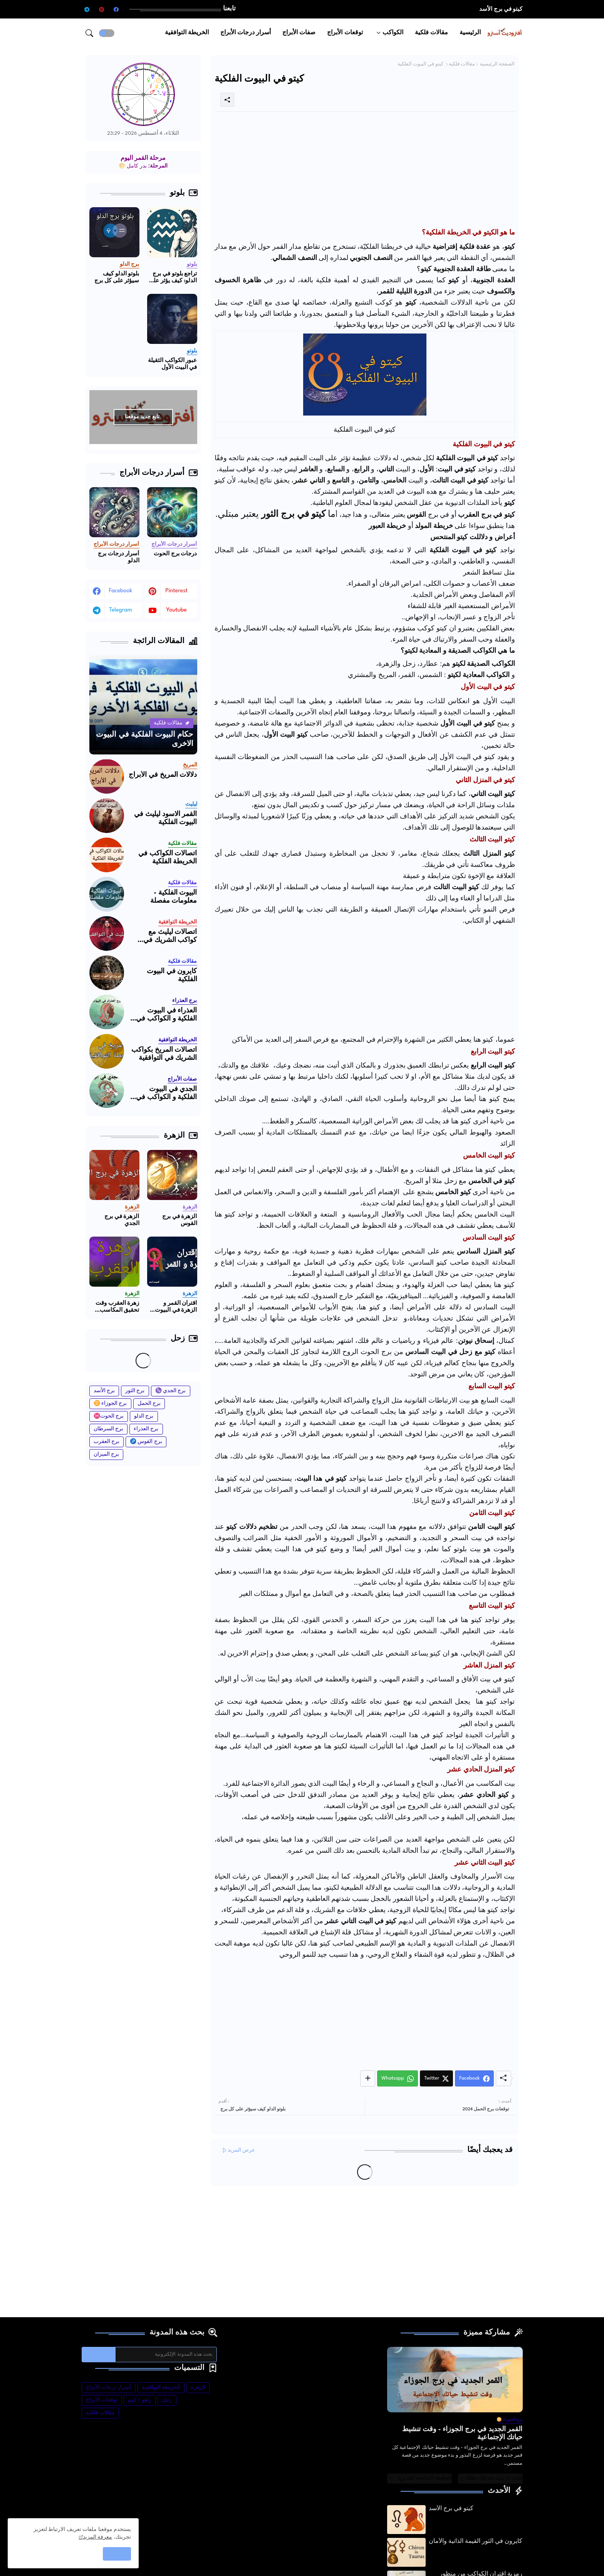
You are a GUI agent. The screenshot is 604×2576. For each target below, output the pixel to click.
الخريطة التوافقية (187, 33)
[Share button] (367, 2078)
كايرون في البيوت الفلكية (172, 975)
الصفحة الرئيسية (497, 64)
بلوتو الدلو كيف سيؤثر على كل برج (116, 277)
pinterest (176, 591)
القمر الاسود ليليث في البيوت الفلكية (165, 818)
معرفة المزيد (97, 2537)
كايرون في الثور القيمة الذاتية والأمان (475, 2541)
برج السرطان (109, 1428)
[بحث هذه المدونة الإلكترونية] (166, 2354)
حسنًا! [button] (117, 2553)
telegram (120, 610)
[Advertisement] (365, 171)
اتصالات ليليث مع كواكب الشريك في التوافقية (170, 937)
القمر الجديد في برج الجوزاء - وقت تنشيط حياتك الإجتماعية (462, 2433)
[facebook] (116, 9)
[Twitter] (436, 2078)
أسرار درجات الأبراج (245, 33)
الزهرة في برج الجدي (121, 1220)
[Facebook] (474, 2078)
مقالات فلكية (431, 33)
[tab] (470, 32)
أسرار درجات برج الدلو (118, 557)
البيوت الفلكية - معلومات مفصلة (173, 897)
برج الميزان (106, 1454)
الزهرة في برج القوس (179, 1220)
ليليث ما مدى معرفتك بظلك (493, 2478)
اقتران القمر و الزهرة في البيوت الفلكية (176, 1307)
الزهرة (198, 2387)
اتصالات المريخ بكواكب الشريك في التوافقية (164, 1054)
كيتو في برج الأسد (501, 9)
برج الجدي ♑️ (170, 1390)
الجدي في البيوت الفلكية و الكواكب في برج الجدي (166, 1094)
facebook (121, 591)
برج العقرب (107, 1441)
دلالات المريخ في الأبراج (163, 775)
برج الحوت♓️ (109, 1416)
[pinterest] (101, 9)
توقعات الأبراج (344, 33)
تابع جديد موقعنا (142, 416)
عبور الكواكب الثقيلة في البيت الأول (172, 364)
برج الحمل (149, 1403)
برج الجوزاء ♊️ (110, 1403)
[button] (106, 33)
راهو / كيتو (139, 2400)
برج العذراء (146, 1428)
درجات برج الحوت (175, 553)
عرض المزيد (241, 2150)
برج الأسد (104, 1390)
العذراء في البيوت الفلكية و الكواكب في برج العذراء (166, 1015)
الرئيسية (470, 33)
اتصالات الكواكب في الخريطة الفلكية (167, 857)
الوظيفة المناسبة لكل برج (425, 2478)
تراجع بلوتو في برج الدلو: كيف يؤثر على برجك (173, 277)
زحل (167, 2400)
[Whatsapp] (397, 2078)
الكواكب (393, 33)
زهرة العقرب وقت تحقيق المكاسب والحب (117, 1307)
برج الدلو (144, 1416)
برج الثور (135, 1390)
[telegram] (87, 9)
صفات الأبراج (298, 33)
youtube (176, 610)
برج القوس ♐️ (146, 1441)
